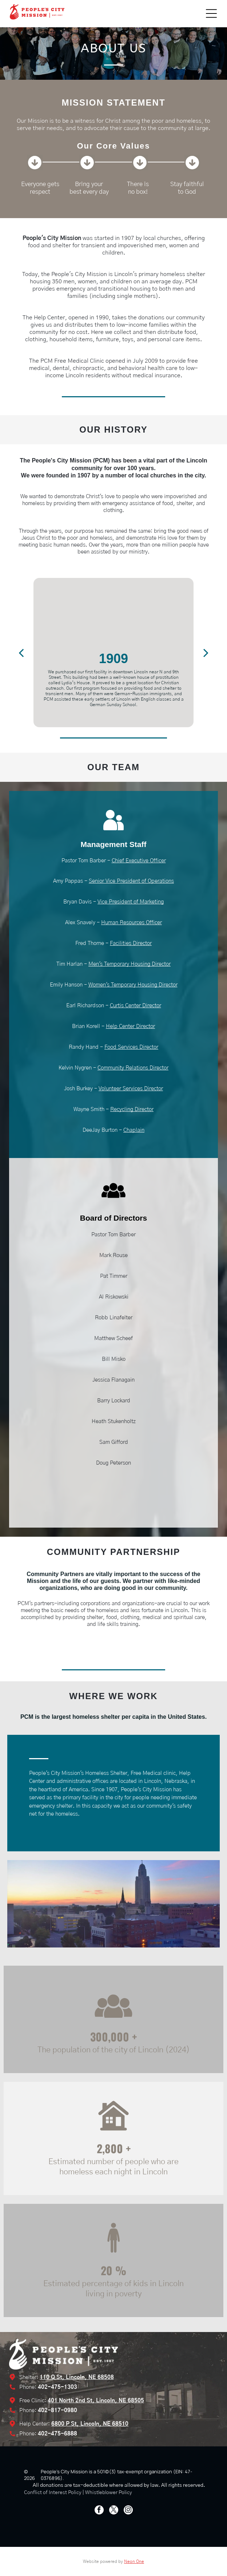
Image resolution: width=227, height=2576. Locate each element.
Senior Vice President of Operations (131, 881)
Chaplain (133, 1130)
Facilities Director (131, 943)
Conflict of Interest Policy (52, 2492)
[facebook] (99, 2510)
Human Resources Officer (131, 922)
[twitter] (113, 2510)
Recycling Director (132, 1109)
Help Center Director (130, 1026)
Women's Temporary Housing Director (133, 985)
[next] (206, 652)
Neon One (134, 2561)
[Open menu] (211, 13)
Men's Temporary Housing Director (129, 964)
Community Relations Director (132, 1068)
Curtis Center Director (135, 1005)
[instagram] (128, 2510)
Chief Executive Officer (139, 860)
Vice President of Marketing (130, 902)
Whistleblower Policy (108, 2492)
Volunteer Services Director (131, 1088)
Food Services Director (131, 1047)
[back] (21, 652)
